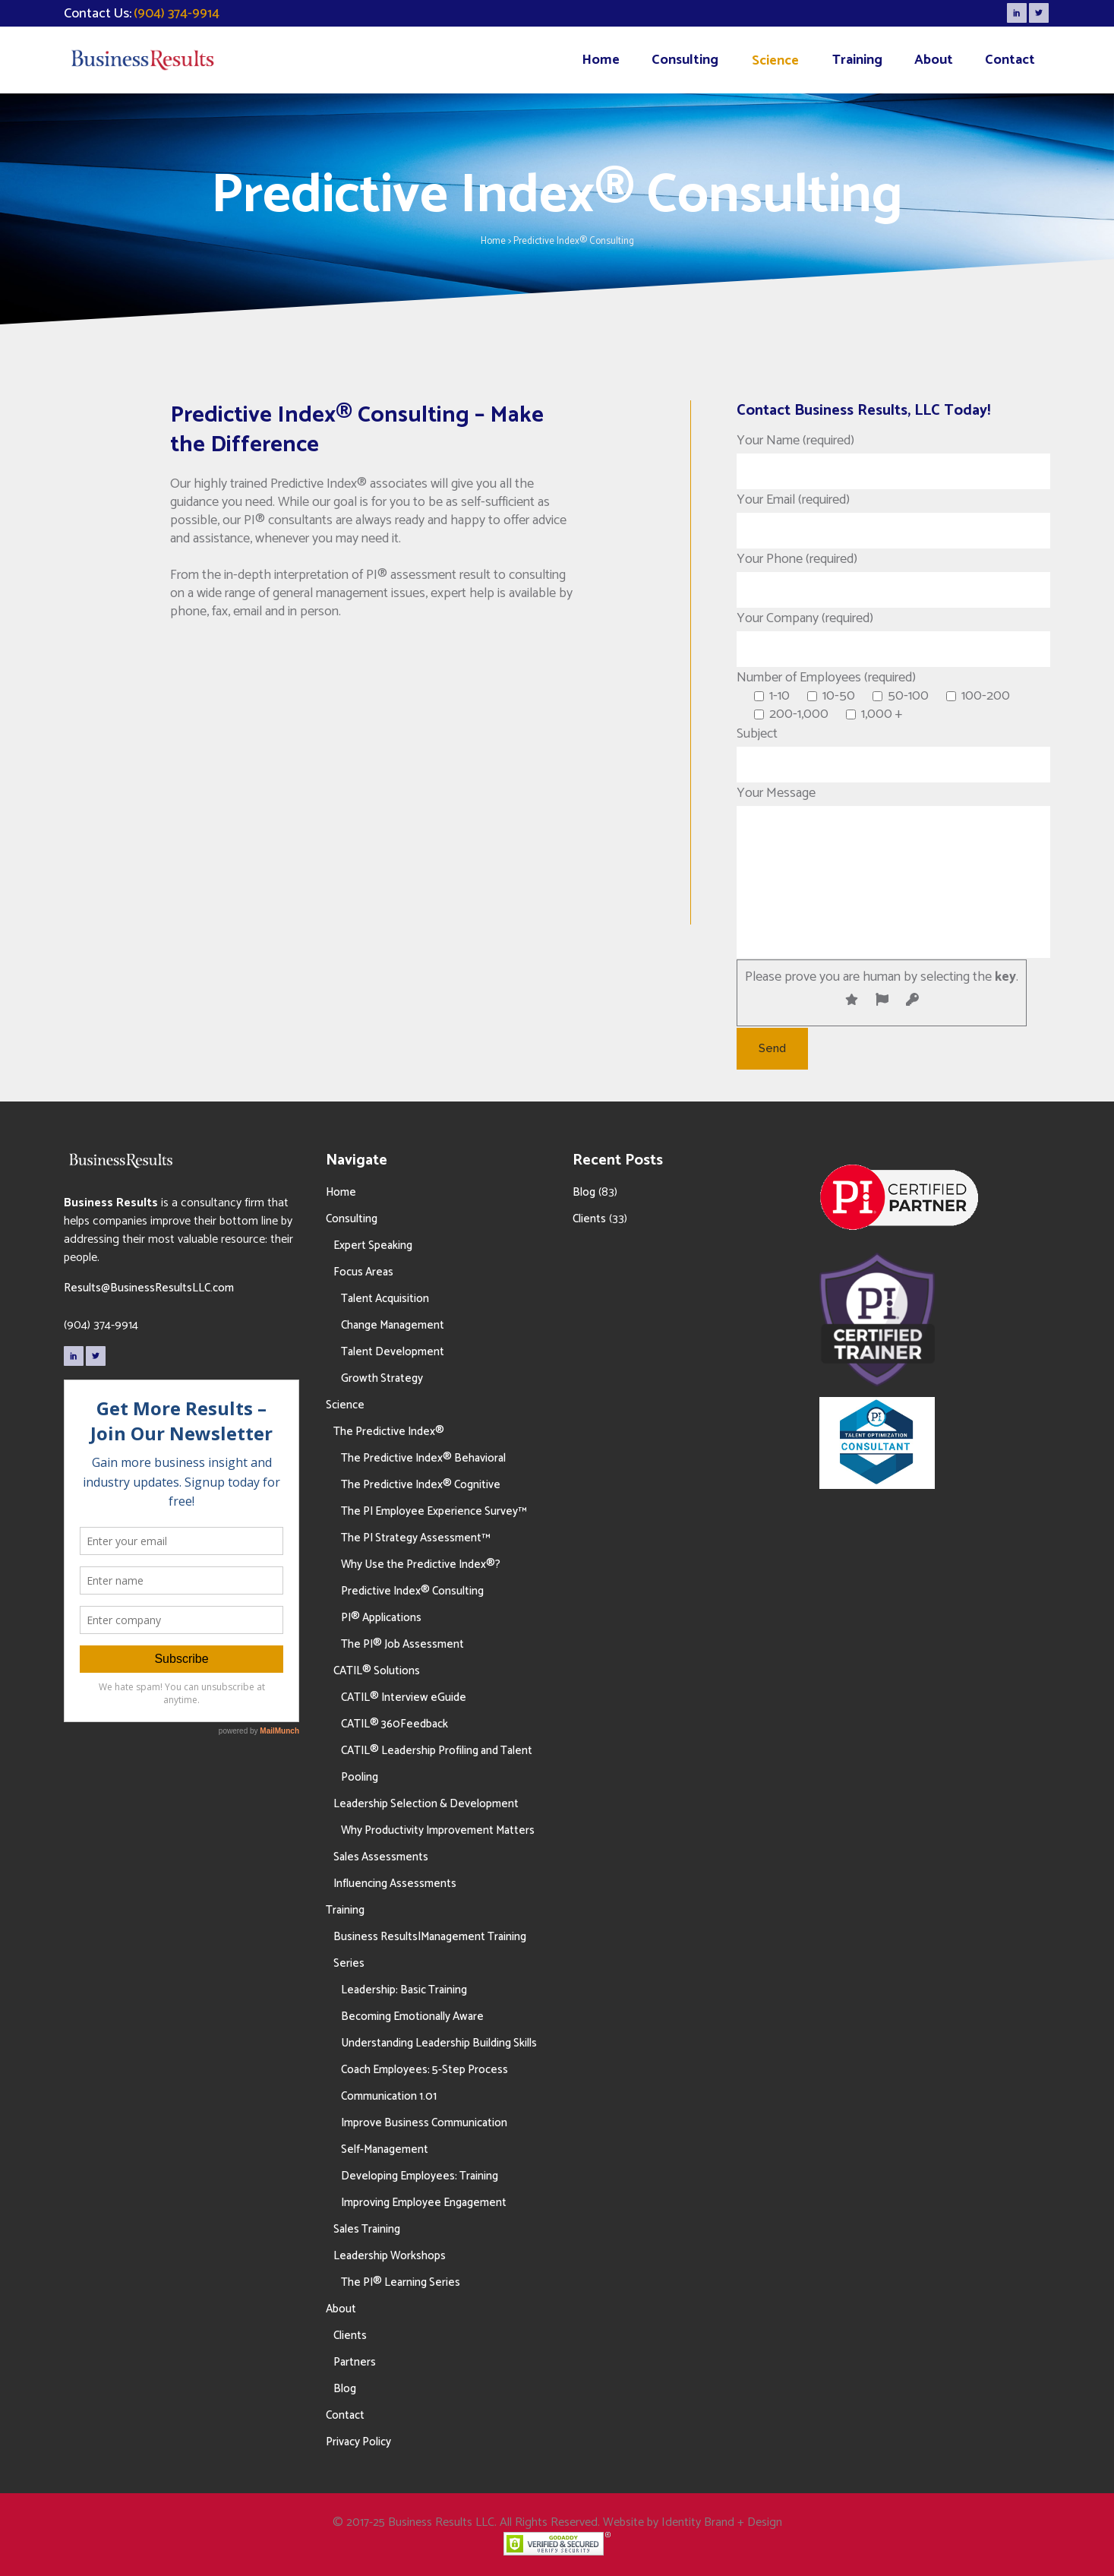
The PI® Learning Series (400, 2282)
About (341, 2308)
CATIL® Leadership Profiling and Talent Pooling (436, 1764)
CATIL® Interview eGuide (403, 1697)
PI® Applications (381, 1617)
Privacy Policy (358, 2441)
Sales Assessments (380, 1856)
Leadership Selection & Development (426, 1803)
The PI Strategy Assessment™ (415, 1537)
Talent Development (392, 1351)
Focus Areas (363, 1272)
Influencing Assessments (394, 1883)
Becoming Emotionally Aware (412, 2016)
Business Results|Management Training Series (429, 1950)
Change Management (392, 1325)
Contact (345, 2415)
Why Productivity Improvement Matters (438, 1830)
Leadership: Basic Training (404, 1989)
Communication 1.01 (389, 2096)
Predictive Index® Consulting (412, 1591)
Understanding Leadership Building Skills (439, 2043)
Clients (350, 2335)
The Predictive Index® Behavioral (423, 1458)
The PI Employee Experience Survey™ (433, 1511)
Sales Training (366, 2229)
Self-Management (384, 2149)
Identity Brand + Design (721, 2522)
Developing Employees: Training (419, 2176)
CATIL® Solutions (376, 1670)
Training (345, 1910)
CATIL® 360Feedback (394, 1724)
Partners (354, 2362)
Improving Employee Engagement (424, 2202)
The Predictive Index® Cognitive (420, 1484)
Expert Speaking (372, 1245)
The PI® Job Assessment (402, 1644)
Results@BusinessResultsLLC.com (149, 1288)
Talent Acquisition (385, 1298)
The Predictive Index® (388, 1431)
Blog (344, 2388)
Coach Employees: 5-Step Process (424, 2069)
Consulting (351, 1218)
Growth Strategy (382, 1378)
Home (493, 241)
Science (345, 1404)
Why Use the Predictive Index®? (420, 1564)
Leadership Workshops (389, 2255)
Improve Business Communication (424, 2122)
